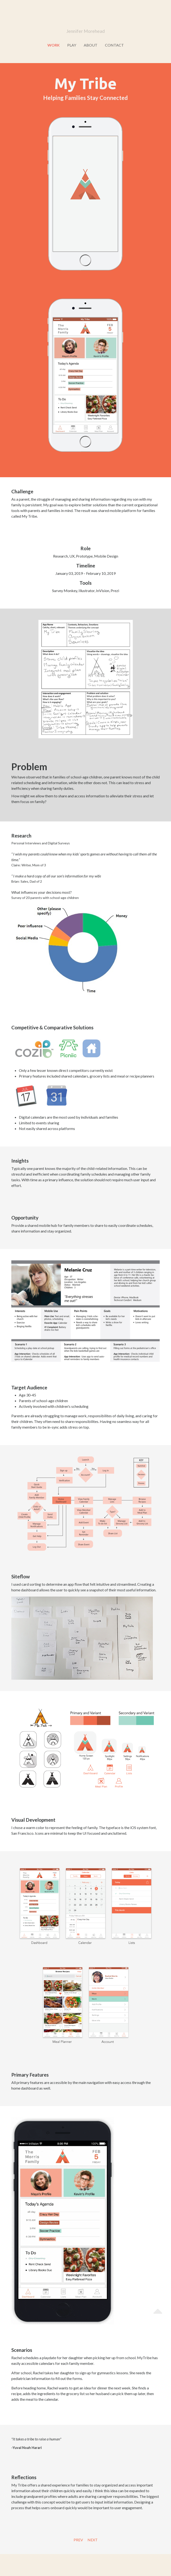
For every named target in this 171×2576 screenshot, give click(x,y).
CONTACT (114, 45)
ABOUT (90, 45)
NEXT (93, 2539)
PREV (78, 2539)
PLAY (71, 45)
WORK (53, 45)
